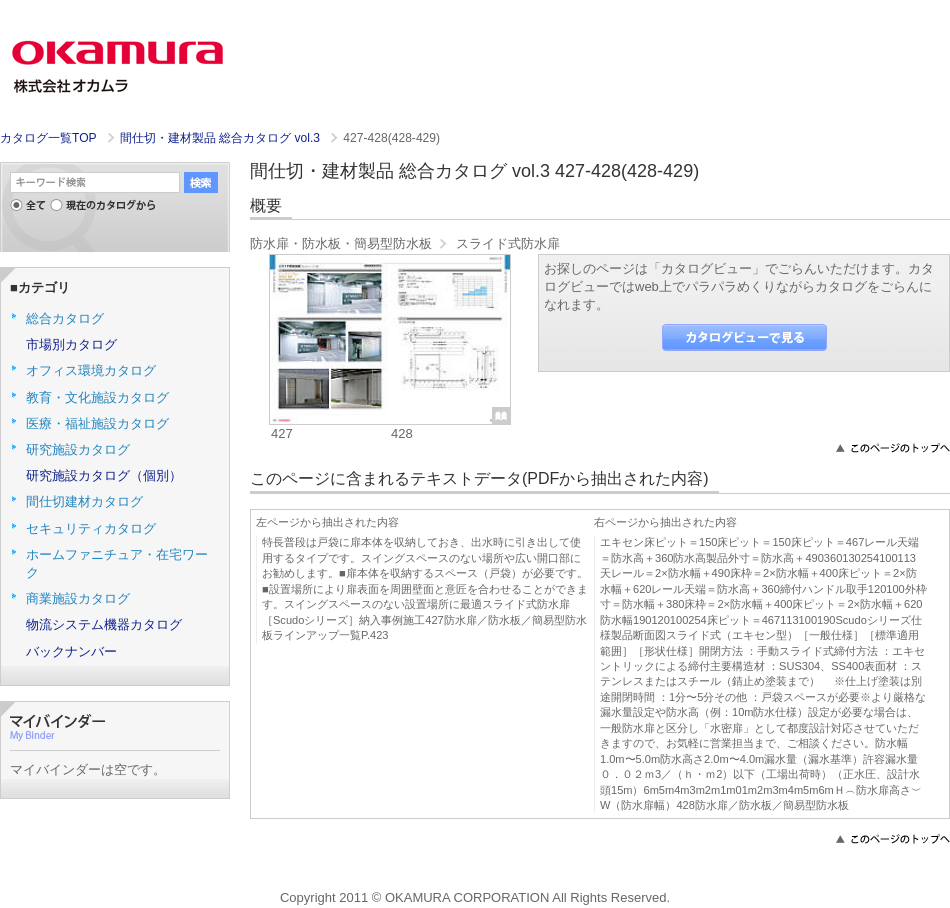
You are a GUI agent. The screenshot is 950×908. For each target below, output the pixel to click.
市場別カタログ (71, 344)
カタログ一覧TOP (48, 138)
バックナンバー (71, 651)
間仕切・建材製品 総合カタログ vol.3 (222, 138)
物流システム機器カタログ (104, 624)
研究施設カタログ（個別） (104, 475)
